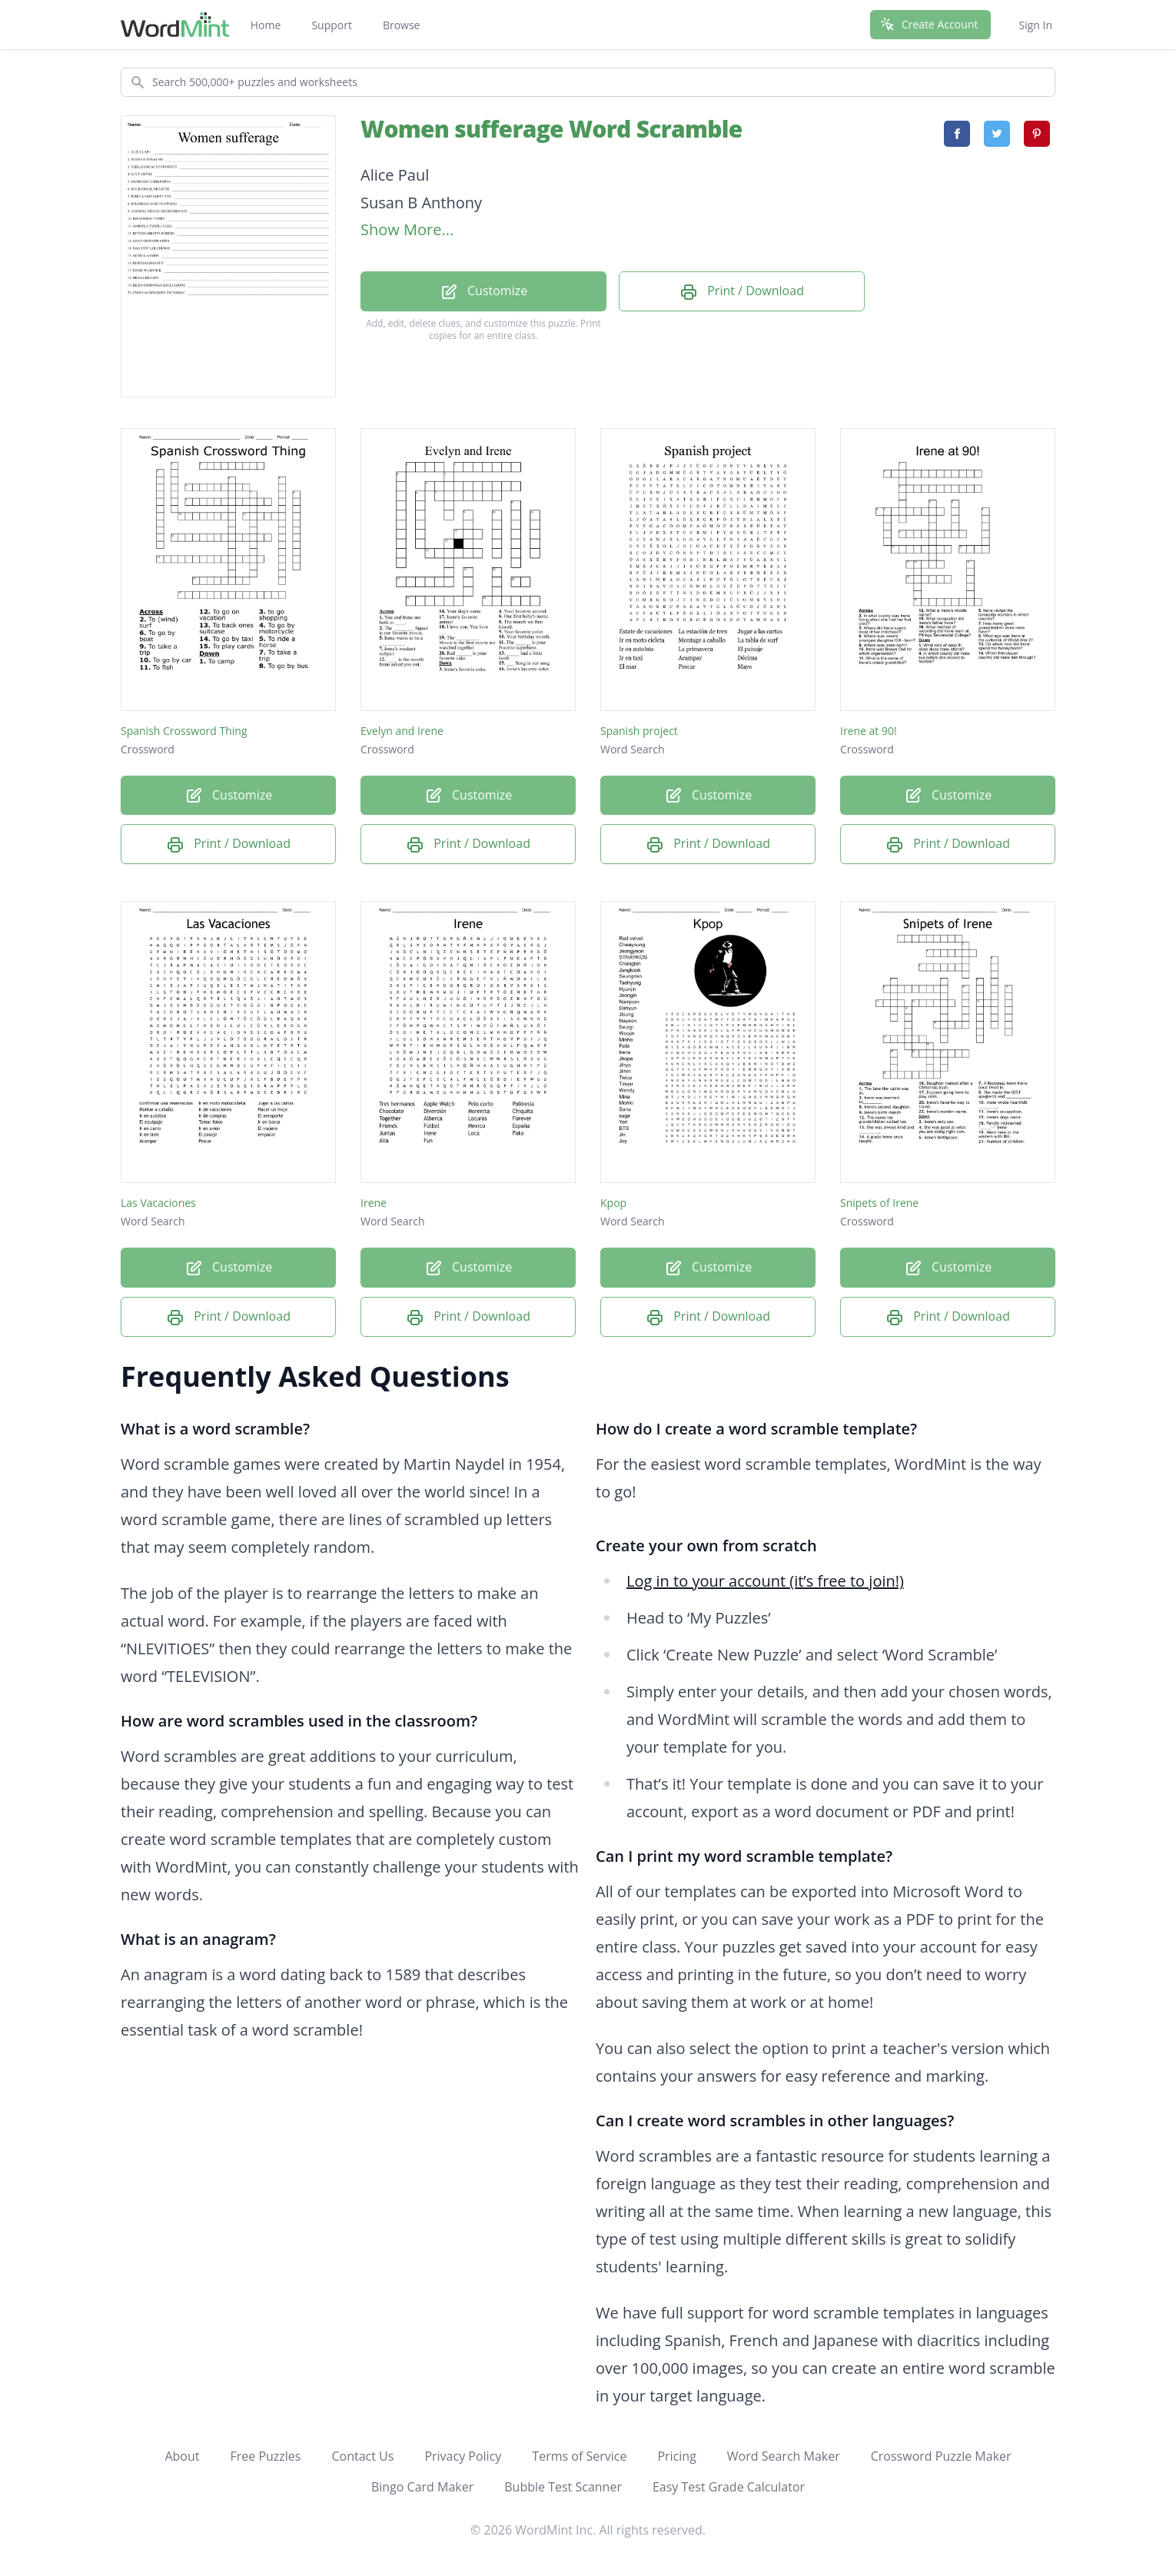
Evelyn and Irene (401, 730)
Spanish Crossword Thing (184, 730)
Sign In (1035, 25)
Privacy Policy (462, 2456)
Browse (401, 25)
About (181, 2456)
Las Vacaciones (158, 1202)
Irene (373, 1202)
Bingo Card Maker (422, 2486)
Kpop (613, 1202)
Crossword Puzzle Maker (941, 2456)
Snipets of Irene (879, 1202)
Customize (483, 291)
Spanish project (639, 730)
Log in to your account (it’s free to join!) (765, 1581)
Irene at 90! (868, 730)
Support (331, 25)
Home (266, 25)
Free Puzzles (265, 2456)
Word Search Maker (783, 2456)
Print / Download (741, 291)
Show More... (406, 229)
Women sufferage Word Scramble (551, 129)
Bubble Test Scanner (563, 2486)
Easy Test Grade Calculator (729, 2486)
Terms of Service (579, 2456)
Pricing (676, 2456)
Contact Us (362, 2456)
